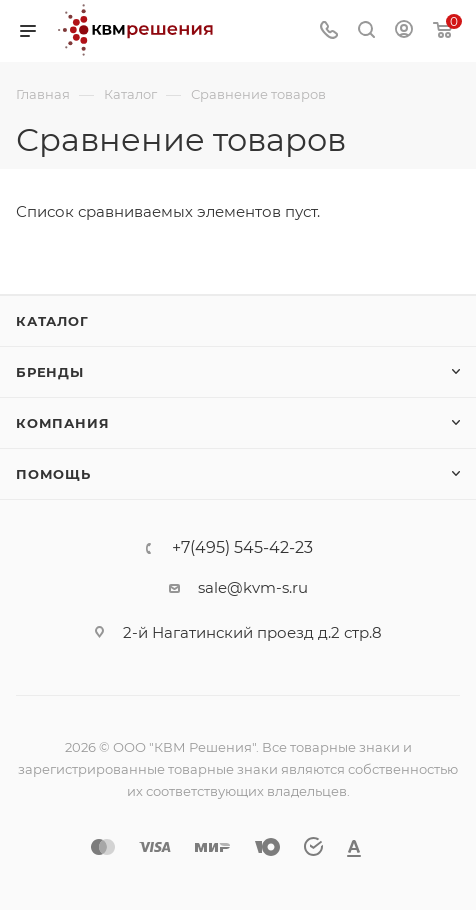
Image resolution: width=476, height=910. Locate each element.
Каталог (52, 321)
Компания (62, 423)
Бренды (50, 372)
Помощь (53, 474)
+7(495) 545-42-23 (242, 548)
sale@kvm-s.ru (253, 587)
